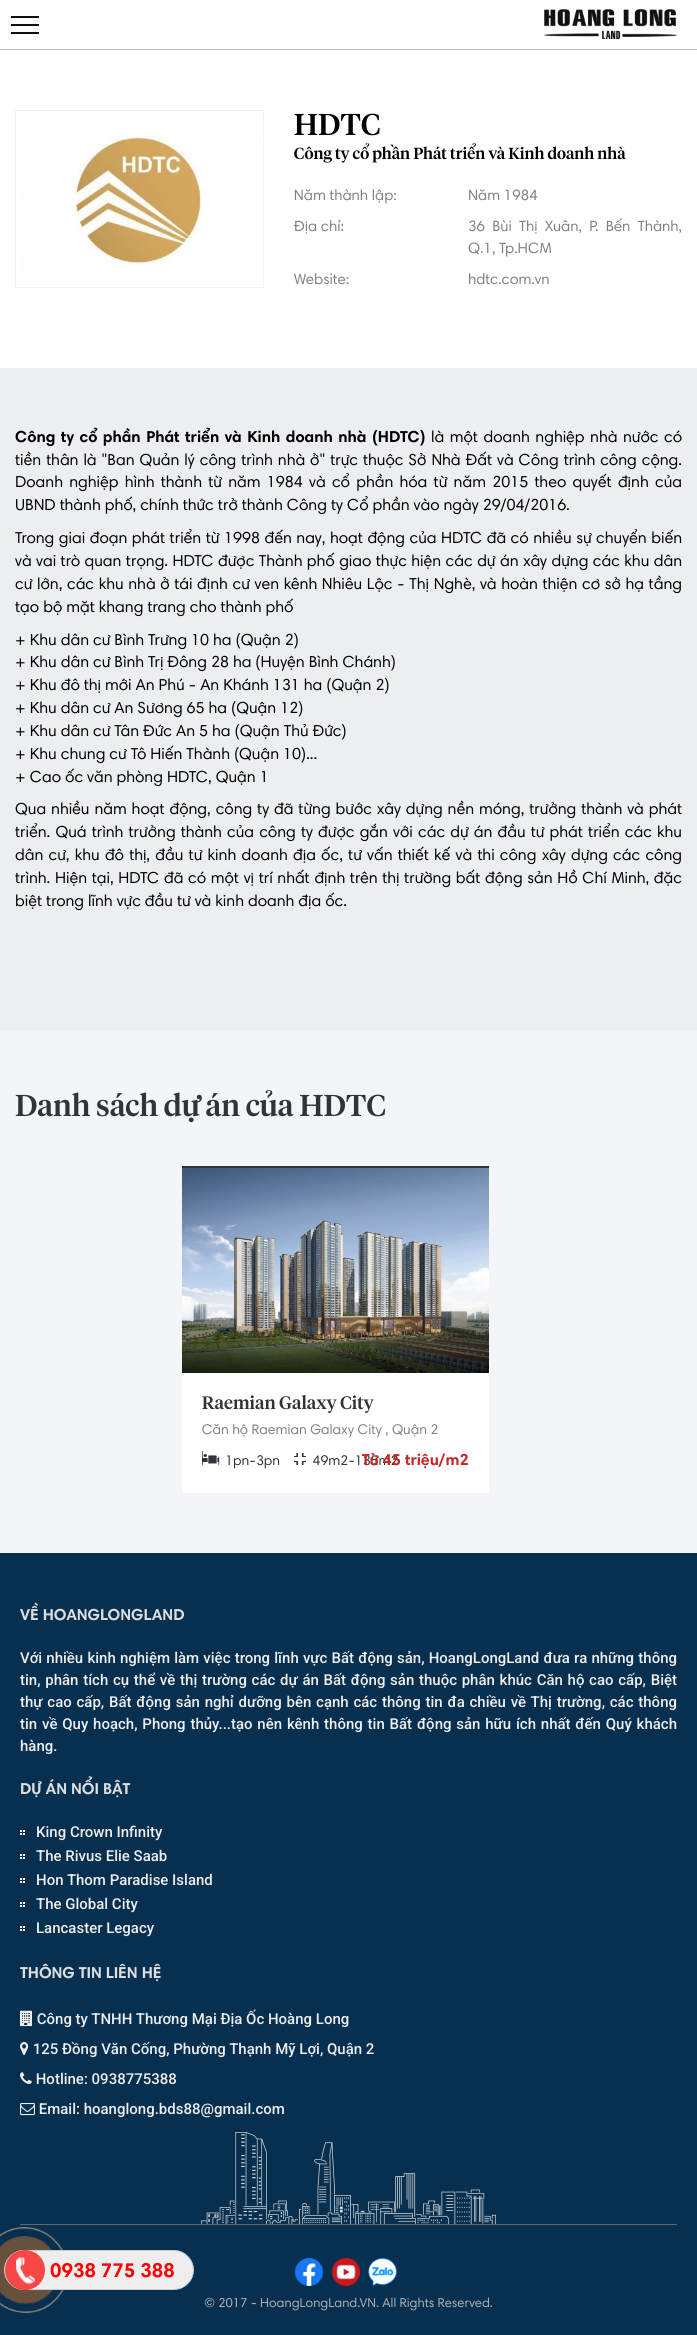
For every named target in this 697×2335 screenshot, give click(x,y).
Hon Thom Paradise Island (124, 1880)
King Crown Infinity (99, 1832)
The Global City (87, 1904)
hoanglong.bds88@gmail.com (184, 2109)
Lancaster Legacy (95, 1928)
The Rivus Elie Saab (101, 1856)
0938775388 (134, 2079)
